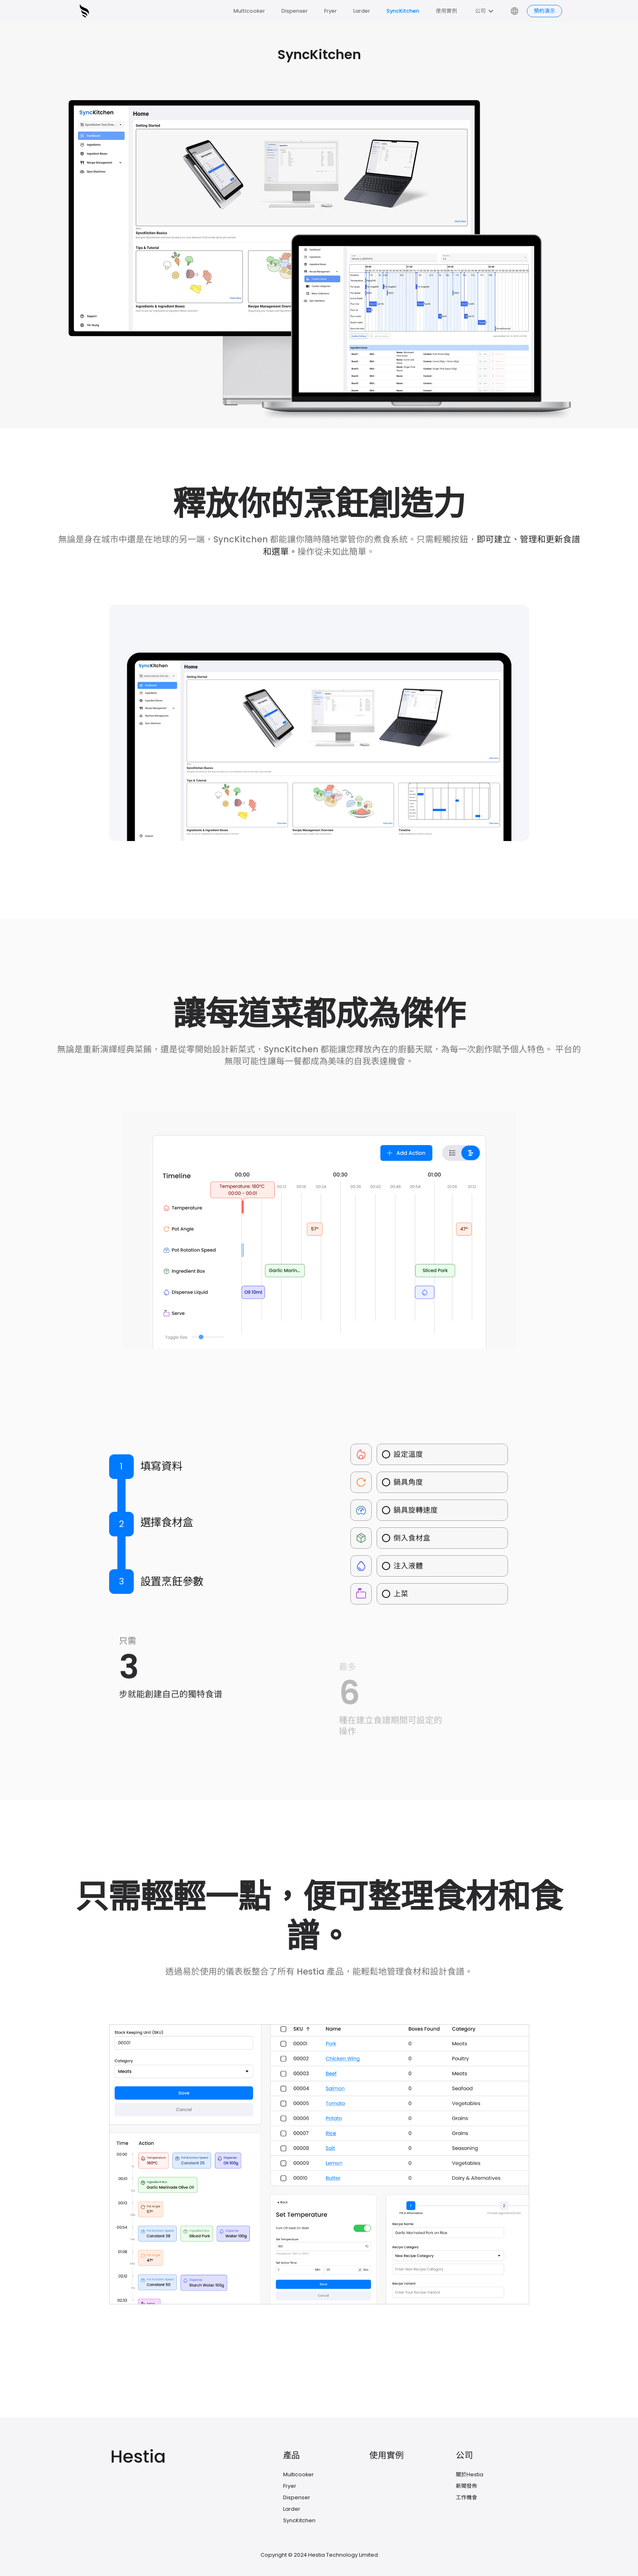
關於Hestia (469, 2474)
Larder (361, 10)
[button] (484, 11)
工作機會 (466, 2497)
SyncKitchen (402, 10)
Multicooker (249, 10)
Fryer (330, 10)
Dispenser (294, 10)
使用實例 (446, 10)
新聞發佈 (466, 2485)
